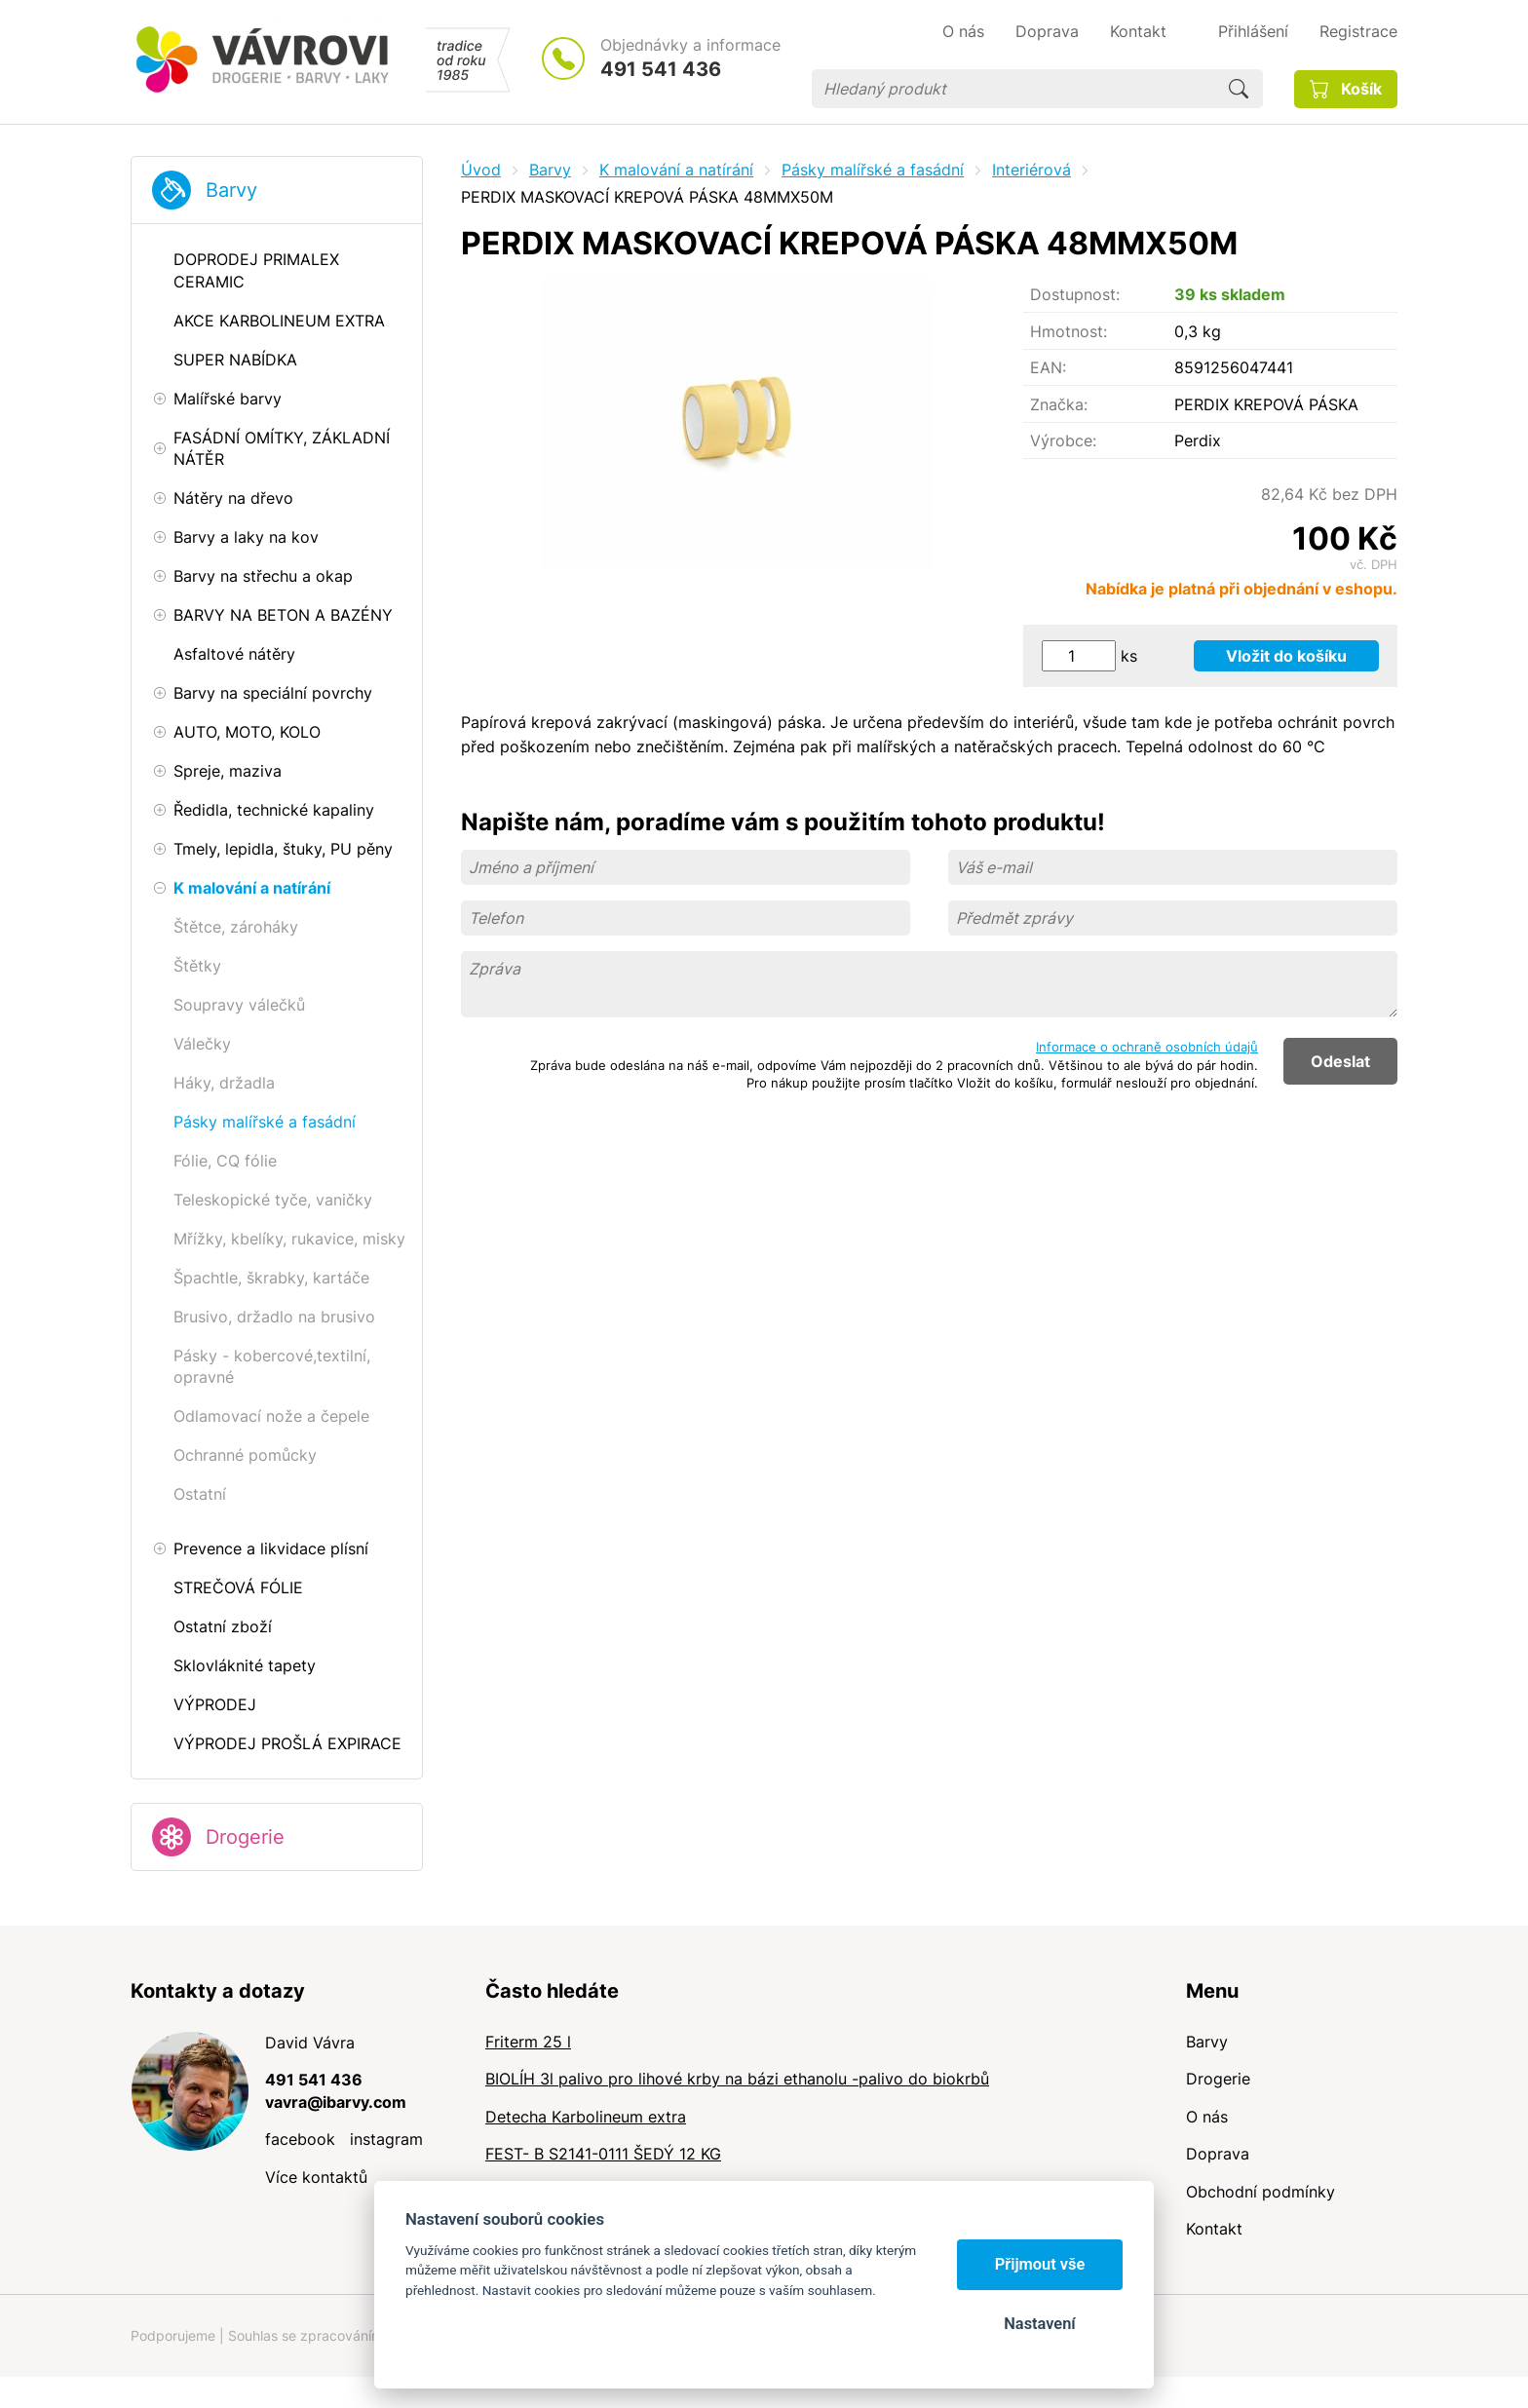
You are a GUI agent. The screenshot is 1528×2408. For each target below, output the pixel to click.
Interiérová (1031, 169)
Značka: (1059, 404)
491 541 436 (660, 69)
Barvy (231, 190)
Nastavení (1039, 2323)
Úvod (481, 169)
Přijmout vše (1040, 2264)
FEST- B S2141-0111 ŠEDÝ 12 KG (603, 2153)
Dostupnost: (1075, 294)
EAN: (1048, 367)
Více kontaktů (316, 2177)
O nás (1207, 2116)
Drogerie (245, 1837)
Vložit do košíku (1286, 656)
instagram (386, 2139)
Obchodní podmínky (1260, 2191)
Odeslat (1340, 1061)
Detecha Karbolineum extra (585, 2116)
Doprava (1217, 2153)
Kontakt (1214, 2228)
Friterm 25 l (528, 2041)
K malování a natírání (676, 169)
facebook (300, 2139)
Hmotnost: (1068, 331)
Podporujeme (173, 2335)
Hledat (1238, 88)
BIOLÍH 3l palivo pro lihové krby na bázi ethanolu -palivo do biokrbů (737, 2078)
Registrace (1358, 31)
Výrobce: (1063, 440)
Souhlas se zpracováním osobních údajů (355, 2335)
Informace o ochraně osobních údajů (1147, 1046)
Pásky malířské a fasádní (873, 169)
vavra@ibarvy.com (335, 2102)
